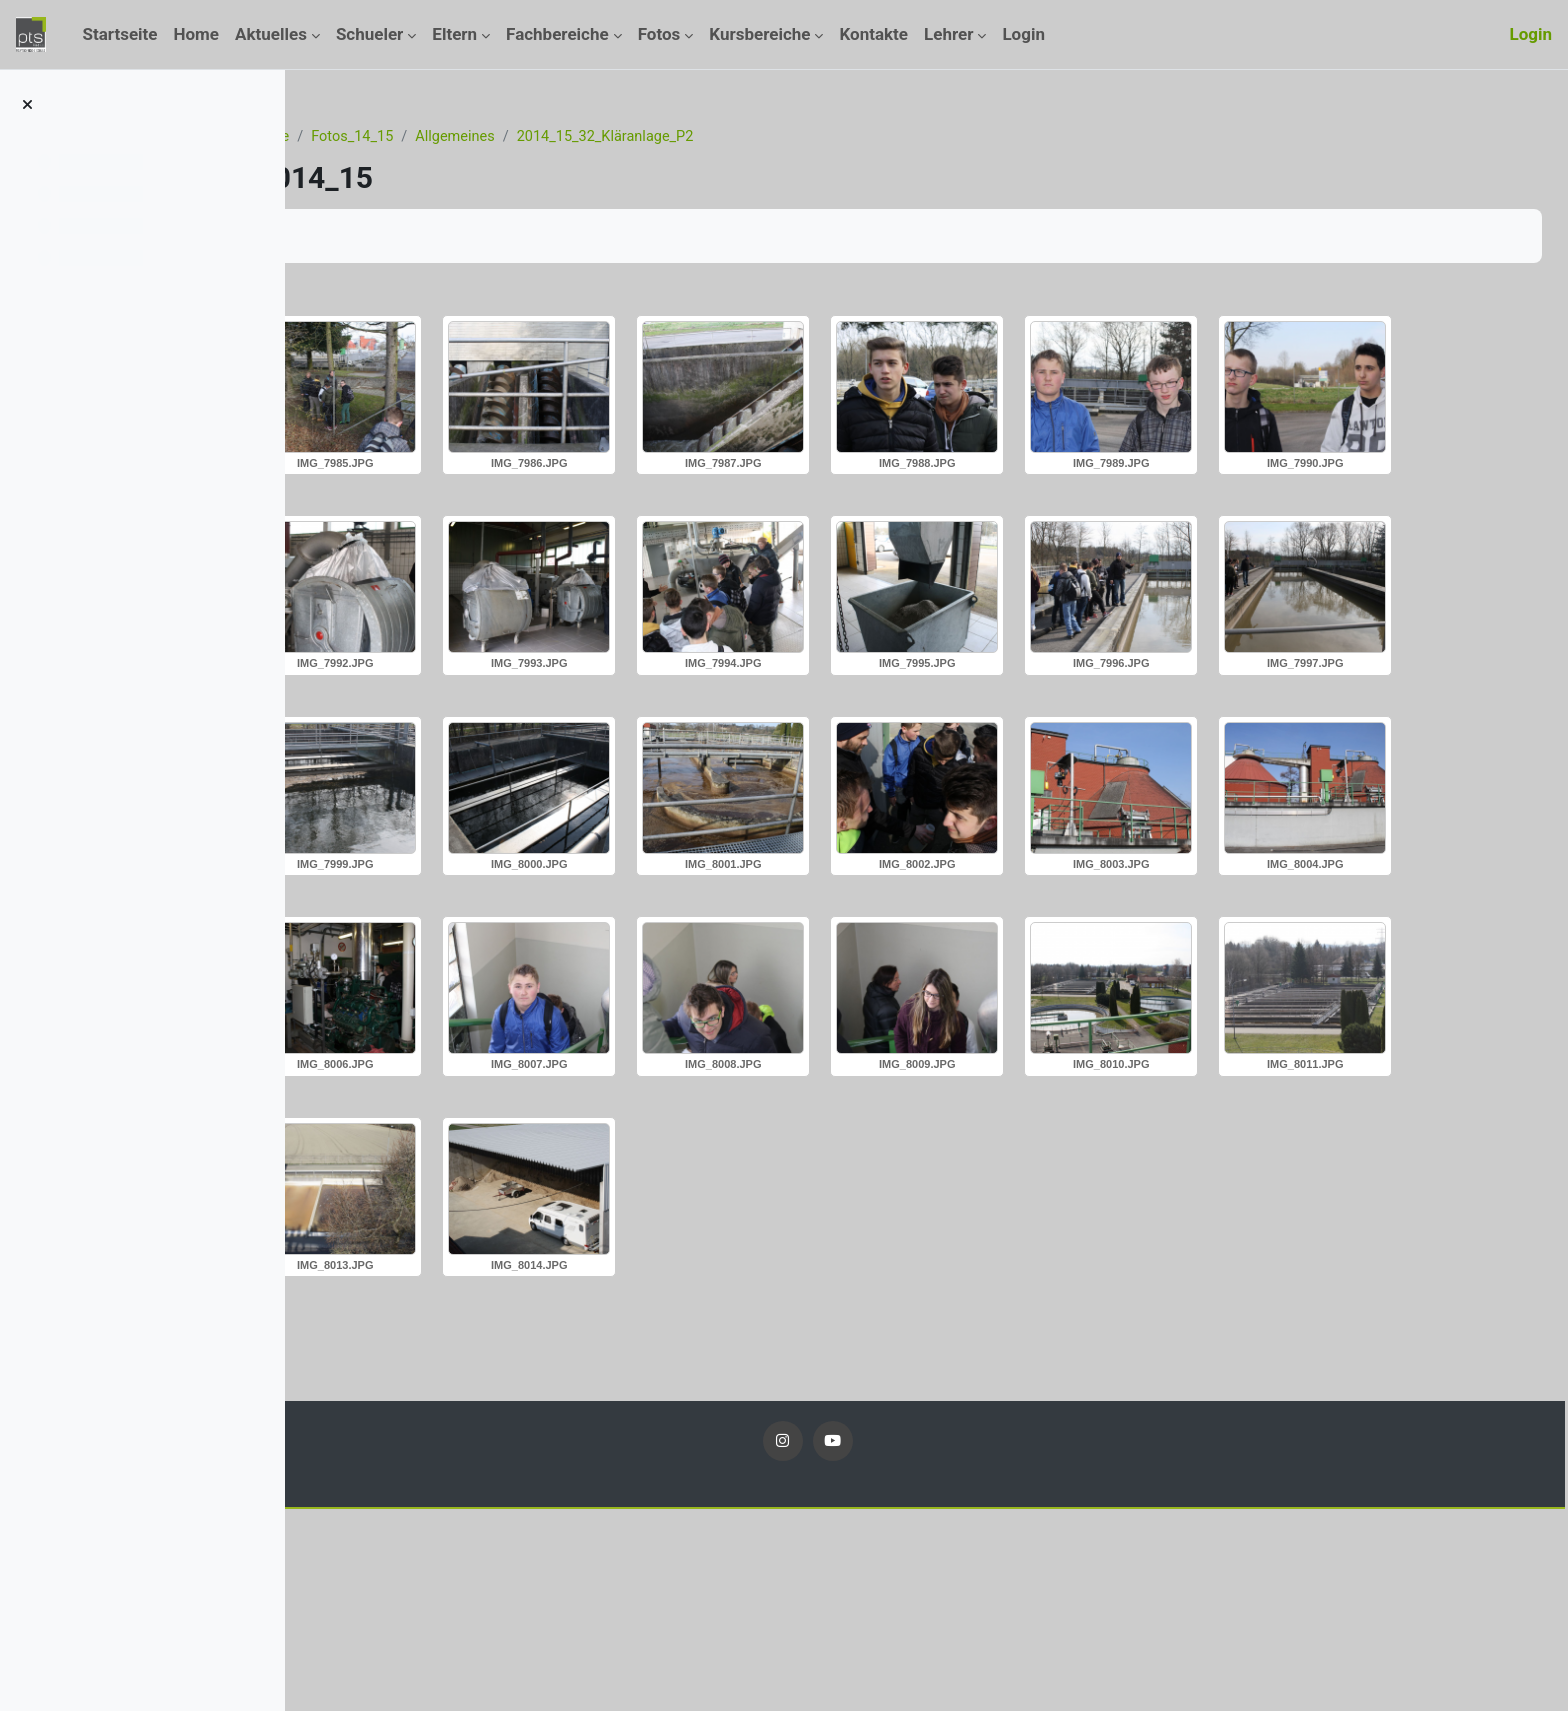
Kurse (430, 137)
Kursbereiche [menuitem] (759, 34)
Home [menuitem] (197, 34)
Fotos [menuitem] (659, 34)
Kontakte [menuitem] (873, 34)
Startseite (356, 137)
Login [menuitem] (1023, 34)
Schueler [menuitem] (369, 34)
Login (1530, 34)
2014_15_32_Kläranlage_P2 (774, 137)
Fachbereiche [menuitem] (557, 34)
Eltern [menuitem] (454, 34)
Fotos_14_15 (513, 137)
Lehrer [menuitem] (948, 34)
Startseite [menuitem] (119, 34)
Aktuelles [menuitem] (271, 34)
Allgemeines (619, 137)
